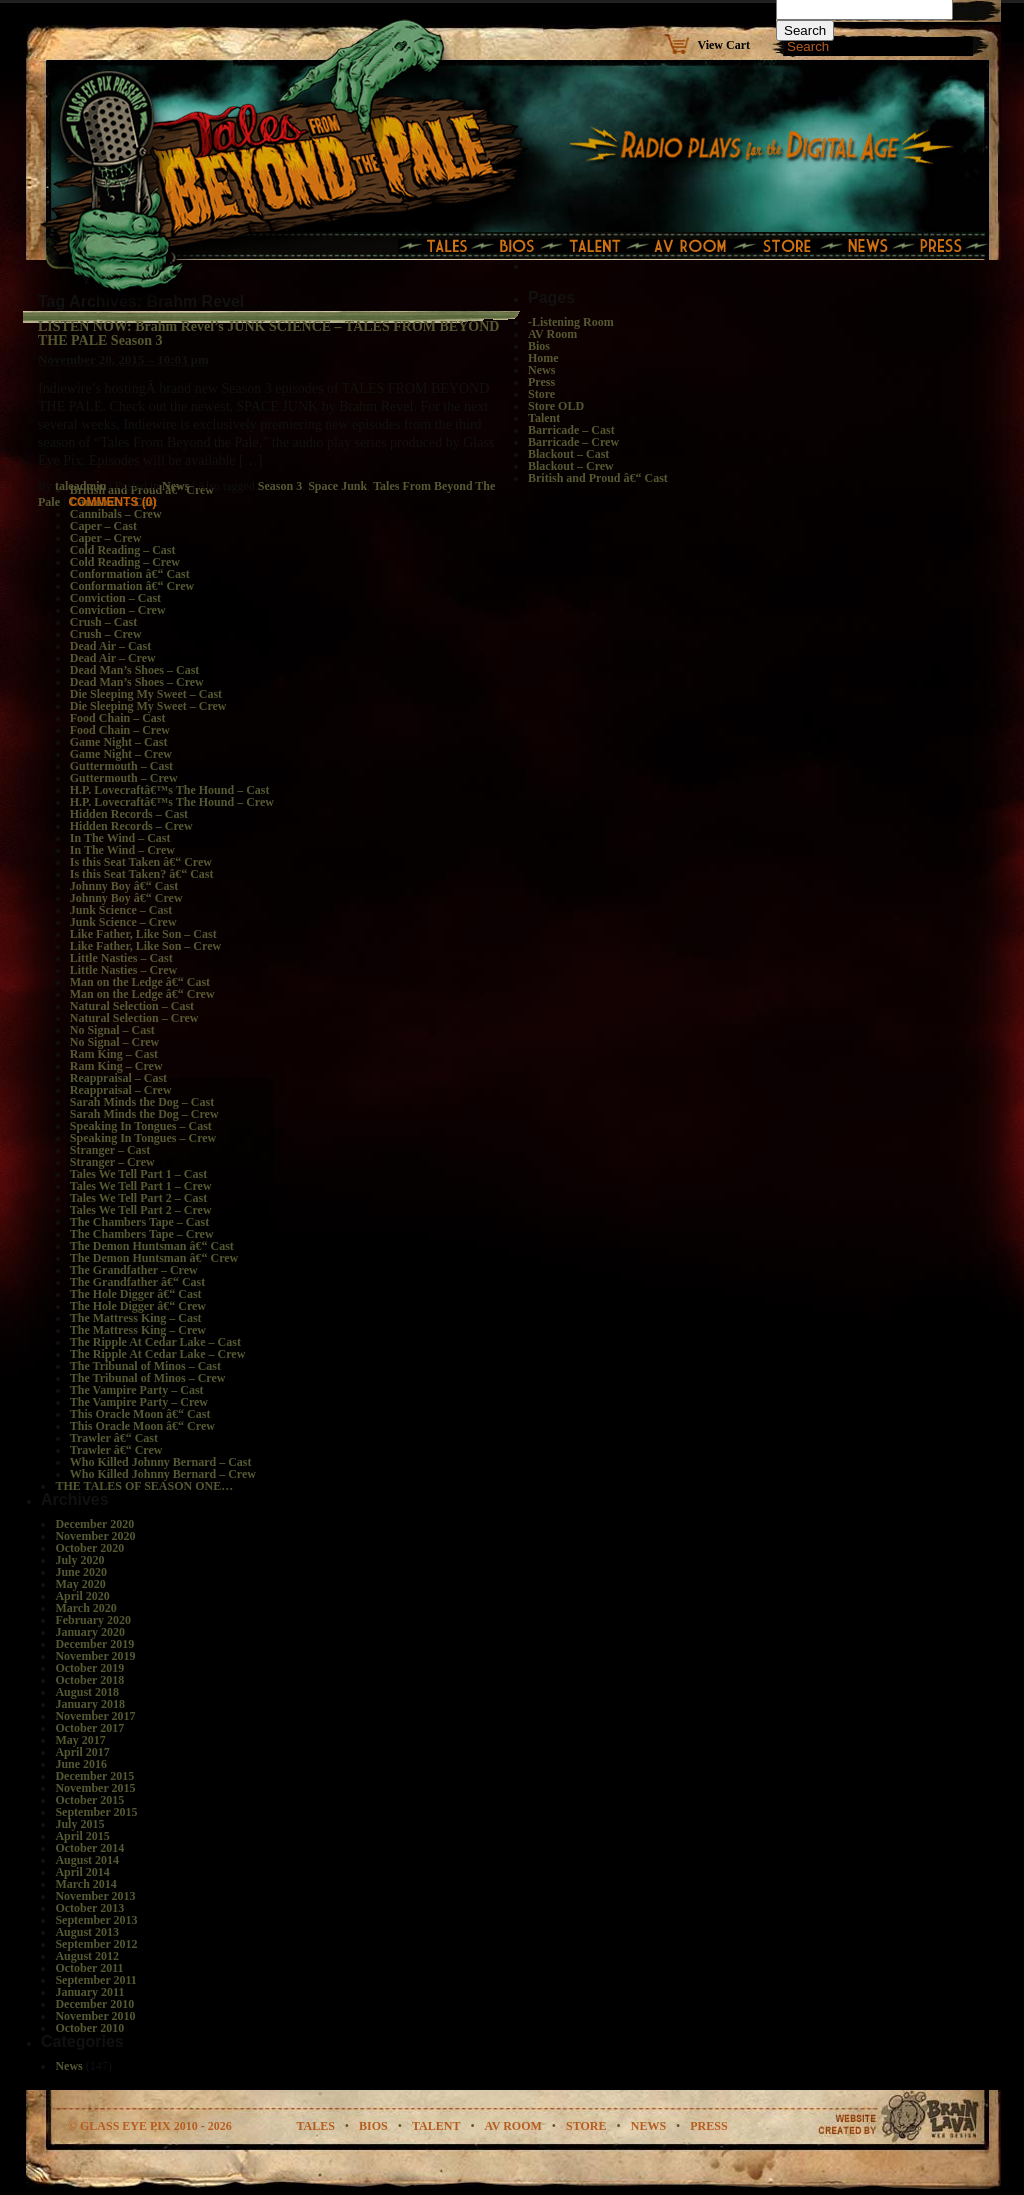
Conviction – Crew (118, 610)
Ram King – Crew (116, 1066)
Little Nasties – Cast (121, 958)
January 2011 (89, 1992)
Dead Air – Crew (113, 658)
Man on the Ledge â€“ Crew (142, 994)
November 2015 (95, 1788)
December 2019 (94, 1644)
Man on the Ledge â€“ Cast (140, 982)
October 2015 (89, 1800)
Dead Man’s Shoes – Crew (137, 682)
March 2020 (85, 1608)
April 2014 (82, 1872)
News (175, 486)
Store (541, 394)
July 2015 (79, 1824)
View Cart (723, 44)
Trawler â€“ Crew (116, 1450)
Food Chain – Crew (120, 730)
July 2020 (79, 1560)
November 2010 (95, 2016)
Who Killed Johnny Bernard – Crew (163, 1474)
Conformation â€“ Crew (132, 586)
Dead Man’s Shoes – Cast (135, 670)
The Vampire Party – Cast (137, 1390)
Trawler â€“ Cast (114, 1438)
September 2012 (96, 1944)
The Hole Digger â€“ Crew (138, 1306)
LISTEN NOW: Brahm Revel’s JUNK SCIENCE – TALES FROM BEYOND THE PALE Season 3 (268, 333)
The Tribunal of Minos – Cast (145, 1366)
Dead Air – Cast (110, 646)
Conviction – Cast (115, 598)
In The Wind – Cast (120, 838)
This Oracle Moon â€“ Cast (140, 1414)
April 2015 (82, 1836)
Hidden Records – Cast (129, 814)
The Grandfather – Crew (134, 1270)
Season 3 (280, 486)
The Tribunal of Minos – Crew (148, 1378)
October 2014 (89, 1848)
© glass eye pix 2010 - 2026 (150, 2126)
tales (315, 2126)
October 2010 (89, 2028)
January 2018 (90, 1704)
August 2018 (87, 1692)
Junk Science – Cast (121, 910)
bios (373, 2126)
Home (543, 358)
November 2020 (95, 1536)
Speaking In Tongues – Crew (143, 1138)
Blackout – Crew (571, 466)
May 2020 (80, 1584)
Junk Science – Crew (123, 922)
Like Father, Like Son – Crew (145, 946)
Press (541, 382)
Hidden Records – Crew (131, 826)
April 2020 (82, 1596)
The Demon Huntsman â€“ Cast (152, 1246)
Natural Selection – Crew (134, 1018)
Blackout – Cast (568, 454)
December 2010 (94, 2004)
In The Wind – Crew (122, 850)
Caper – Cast (103, 526)
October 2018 (89, 1680)
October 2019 (89, 1668)
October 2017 (89, 1728)
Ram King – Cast (114, 1054)
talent (436, 2126)
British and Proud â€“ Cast (598, 478)
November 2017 (95, 1716)
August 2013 (87, 1932)
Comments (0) (112, 502)
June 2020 (81, 1572)
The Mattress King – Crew (138, 1330)
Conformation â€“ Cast (130, 574)
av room (513, 2126)
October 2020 (89, 1548)
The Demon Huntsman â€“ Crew (154, 1258)
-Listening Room (571, 322)
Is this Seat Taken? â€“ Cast (142, 874)
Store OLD (556, 406)
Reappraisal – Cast (118, 1078)
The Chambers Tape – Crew (142, 1234)
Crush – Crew (106, 634)
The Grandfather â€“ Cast (137, 1282)
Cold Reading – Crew (125, 562)
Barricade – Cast (571, 430)
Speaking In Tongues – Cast (141, 1126)
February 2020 (93, 1620)
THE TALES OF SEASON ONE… (144, 1486)
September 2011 (95, 1980)
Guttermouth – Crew (124, 778)
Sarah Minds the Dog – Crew (144, 1114)
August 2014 (87, 1860)
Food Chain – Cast (118, 718)
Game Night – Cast (119, 742)
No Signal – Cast (112, 1030)
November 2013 (95, 1896)
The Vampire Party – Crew (139, 1402)
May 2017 (80, 1740)
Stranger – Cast (110, 1150)
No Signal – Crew (114, 1042)
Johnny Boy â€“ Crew (126, 898)
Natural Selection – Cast (132, 1006)
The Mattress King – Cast (136, 1318)
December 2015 (94, 1776)
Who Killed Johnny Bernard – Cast (161, 1462)
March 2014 (85, 1884)
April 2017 (82, 1752)
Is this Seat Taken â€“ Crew (141, 862)
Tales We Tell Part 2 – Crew (141, 1210)
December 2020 (94, 1524)
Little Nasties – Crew (123, 970)
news (648, 2126)
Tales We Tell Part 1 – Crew (141, 1186)
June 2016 (81, 1764)
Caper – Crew (106, 538)
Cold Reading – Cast (123, 550)
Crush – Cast (103, 622)
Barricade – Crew (573, 442)
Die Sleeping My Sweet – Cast (146, 694)
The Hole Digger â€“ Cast (136, 1294)
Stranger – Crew (112, 1162)
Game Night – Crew (121, 754)
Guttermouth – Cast (121, 766)
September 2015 (96, 1812)
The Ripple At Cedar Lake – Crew (158, 1354)
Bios (539, 346)
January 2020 (90, 1632)
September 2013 (96, 1920)
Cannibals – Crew (116, 514)
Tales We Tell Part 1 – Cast (138, 1174)
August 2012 (87, 1956)
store (586, 2126)
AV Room (552, 334)
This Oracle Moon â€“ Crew (142, 1426)
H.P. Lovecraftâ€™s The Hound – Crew (172, 802)
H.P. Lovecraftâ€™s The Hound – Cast (170, 790)
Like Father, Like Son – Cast (143, 934)
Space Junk (337, 486)
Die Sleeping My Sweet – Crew (148, 706)
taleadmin (80, 486)
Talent (544, 418)
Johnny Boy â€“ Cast (124, 886)
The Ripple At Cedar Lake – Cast (155, 1342)
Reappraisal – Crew (121, 1090)
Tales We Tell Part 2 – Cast (138, 1198)
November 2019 (95, 1656)
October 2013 (89, 1908)
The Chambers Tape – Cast (139, 1222)
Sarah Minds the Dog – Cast (142, 1102)
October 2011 (89, 1968)
